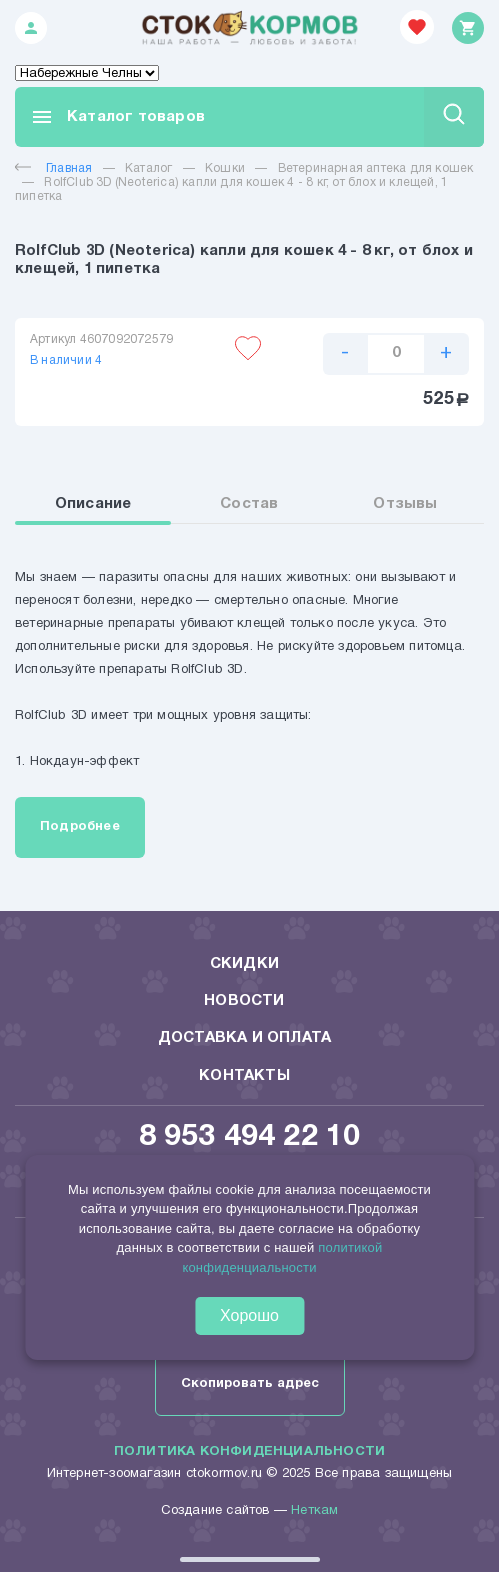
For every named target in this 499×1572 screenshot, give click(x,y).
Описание (93, 504)
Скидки (244, 964)
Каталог (148, 168)
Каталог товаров (117, 117)
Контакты (244, 1076)
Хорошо (249, 1315)
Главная (53, 168)
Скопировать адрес (250, 1384)
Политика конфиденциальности (249, 1452)
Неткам (314, 1511)
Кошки (225, 168)
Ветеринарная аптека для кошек (376, 168)
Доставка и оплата (244, 1038)
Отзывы (405, 504)
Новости (244, 1001)
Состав (249, 504)
